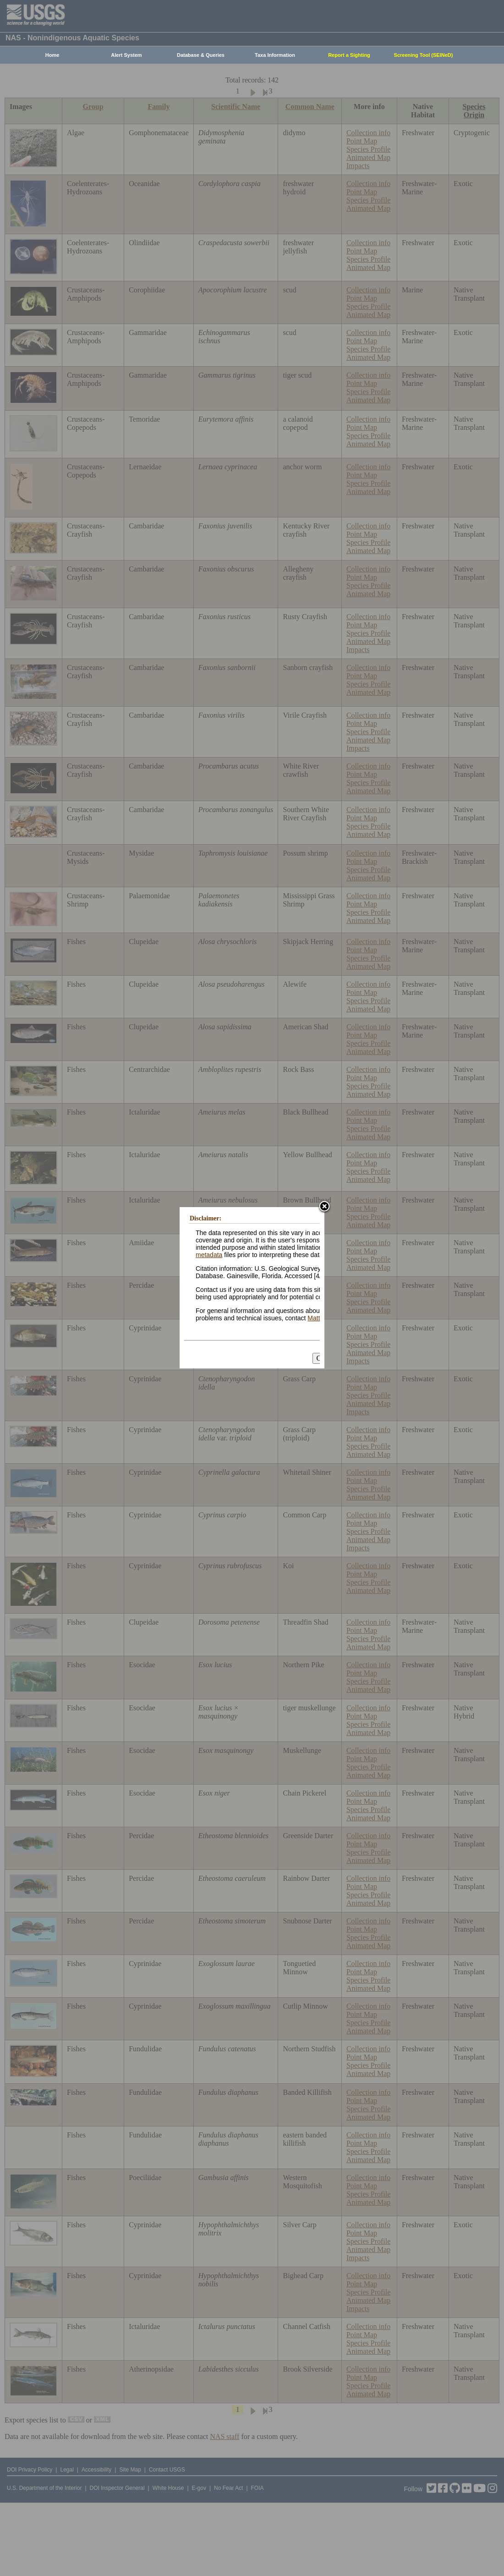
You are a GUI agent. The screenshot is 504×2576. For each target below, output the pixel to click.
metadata (209, 1254)
